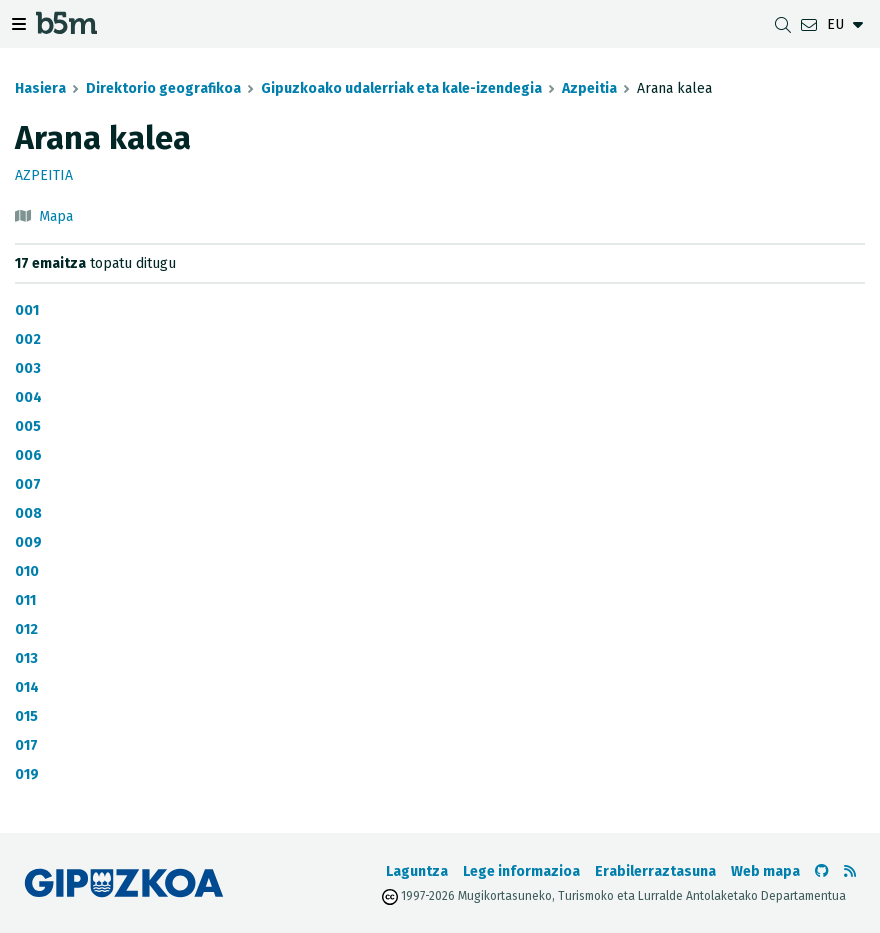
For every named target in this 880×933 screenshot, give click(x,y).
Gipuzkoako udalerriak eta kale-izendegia (401, 88)
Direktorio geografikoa (163, 88)
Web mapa (765, 871)
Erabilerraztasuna (655, 871)
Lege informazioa (521, 871)
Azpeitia (589, 88)
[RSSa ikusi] (850, 871)
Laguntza (417, 871)
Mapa (56, 216)
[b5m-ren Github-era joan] (822, 871)
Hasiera (40, 88)
